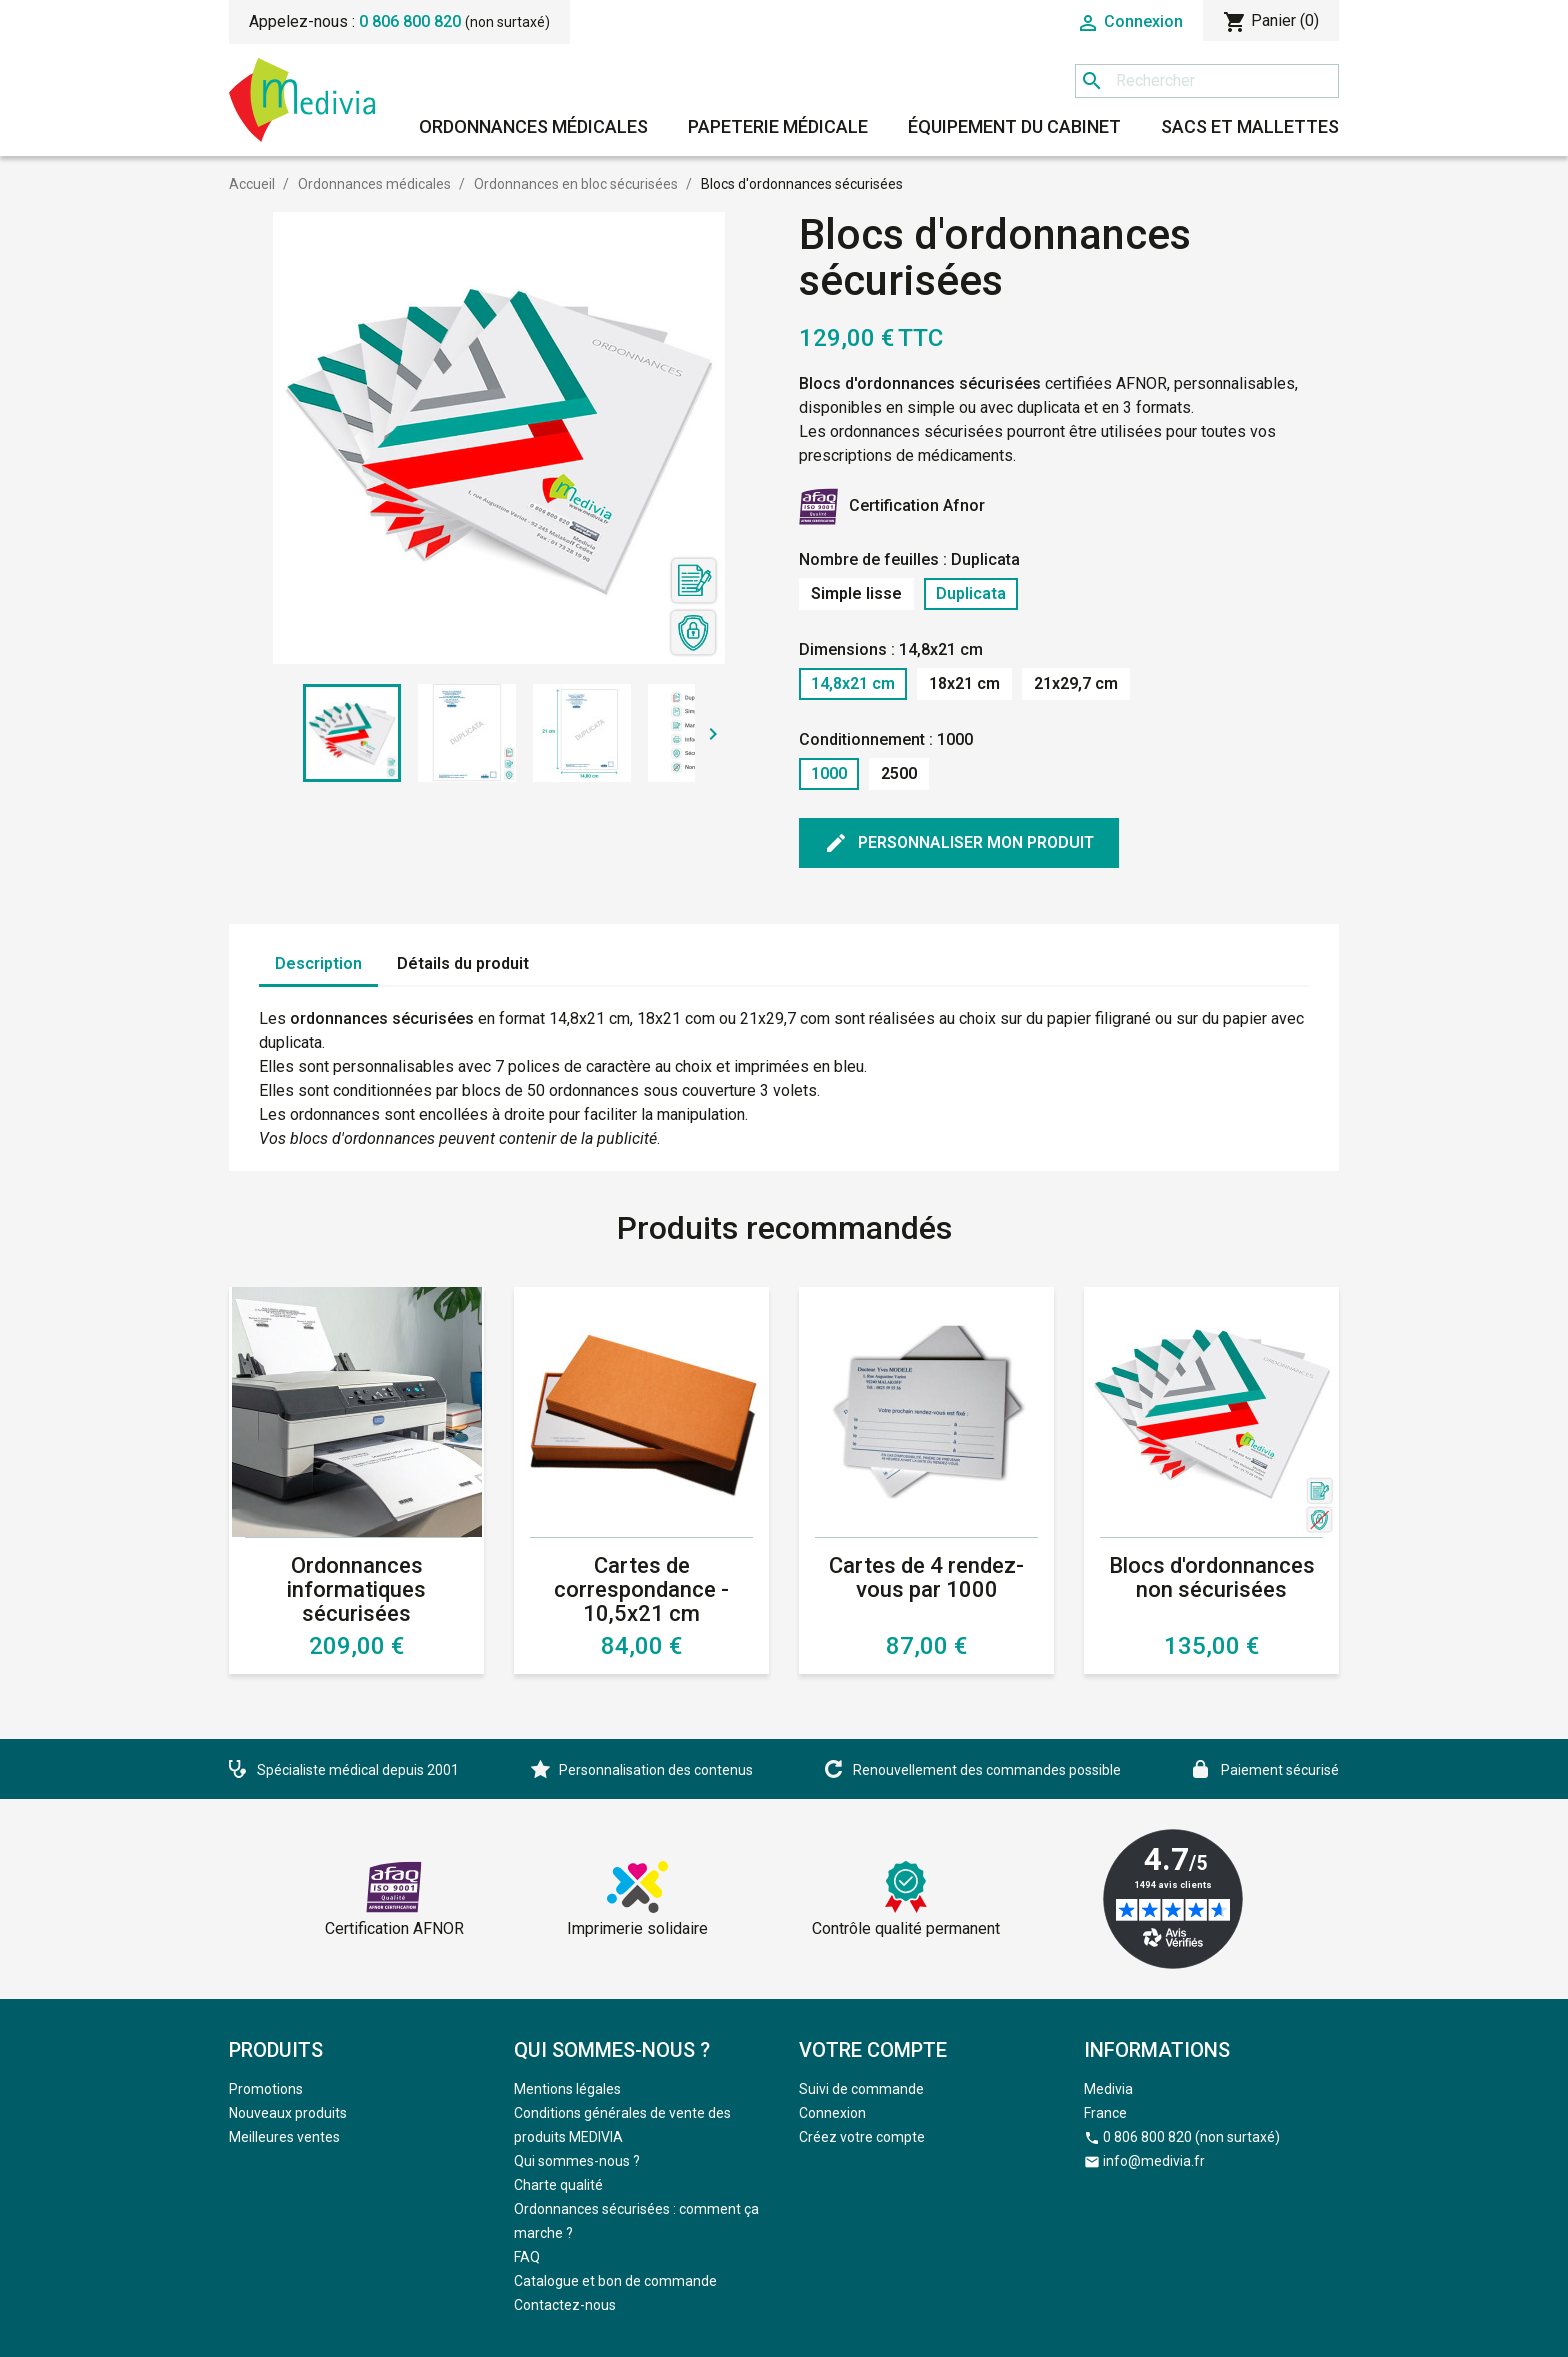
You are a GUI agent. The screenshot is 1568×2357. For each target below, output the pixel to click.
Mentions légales (567, 2089)
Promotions (266, 2089)
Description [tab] (318, 963)
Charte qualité (558, 2185)
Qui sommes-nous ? (577, 2161)
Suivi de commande (861, 2089)
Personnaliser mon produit (959, 843)
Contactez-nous (565, 2305)
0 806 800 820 (410, 21)
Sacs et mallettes (1250, 126)
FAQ (527, 2257)
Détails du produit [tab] (463, 963)
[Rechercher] (1207, 81)
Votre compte (873, 2050)
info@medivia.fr (1154, 2161)
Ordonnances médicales (533, 126)
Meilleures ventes (284, 2137)
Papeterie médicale (778, 126)
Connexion (832, 2113)
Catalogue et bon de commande (615, 2281)
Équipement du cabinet (1014, 126)
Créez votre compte (862, 2137)
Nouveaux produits (288, 2113)
